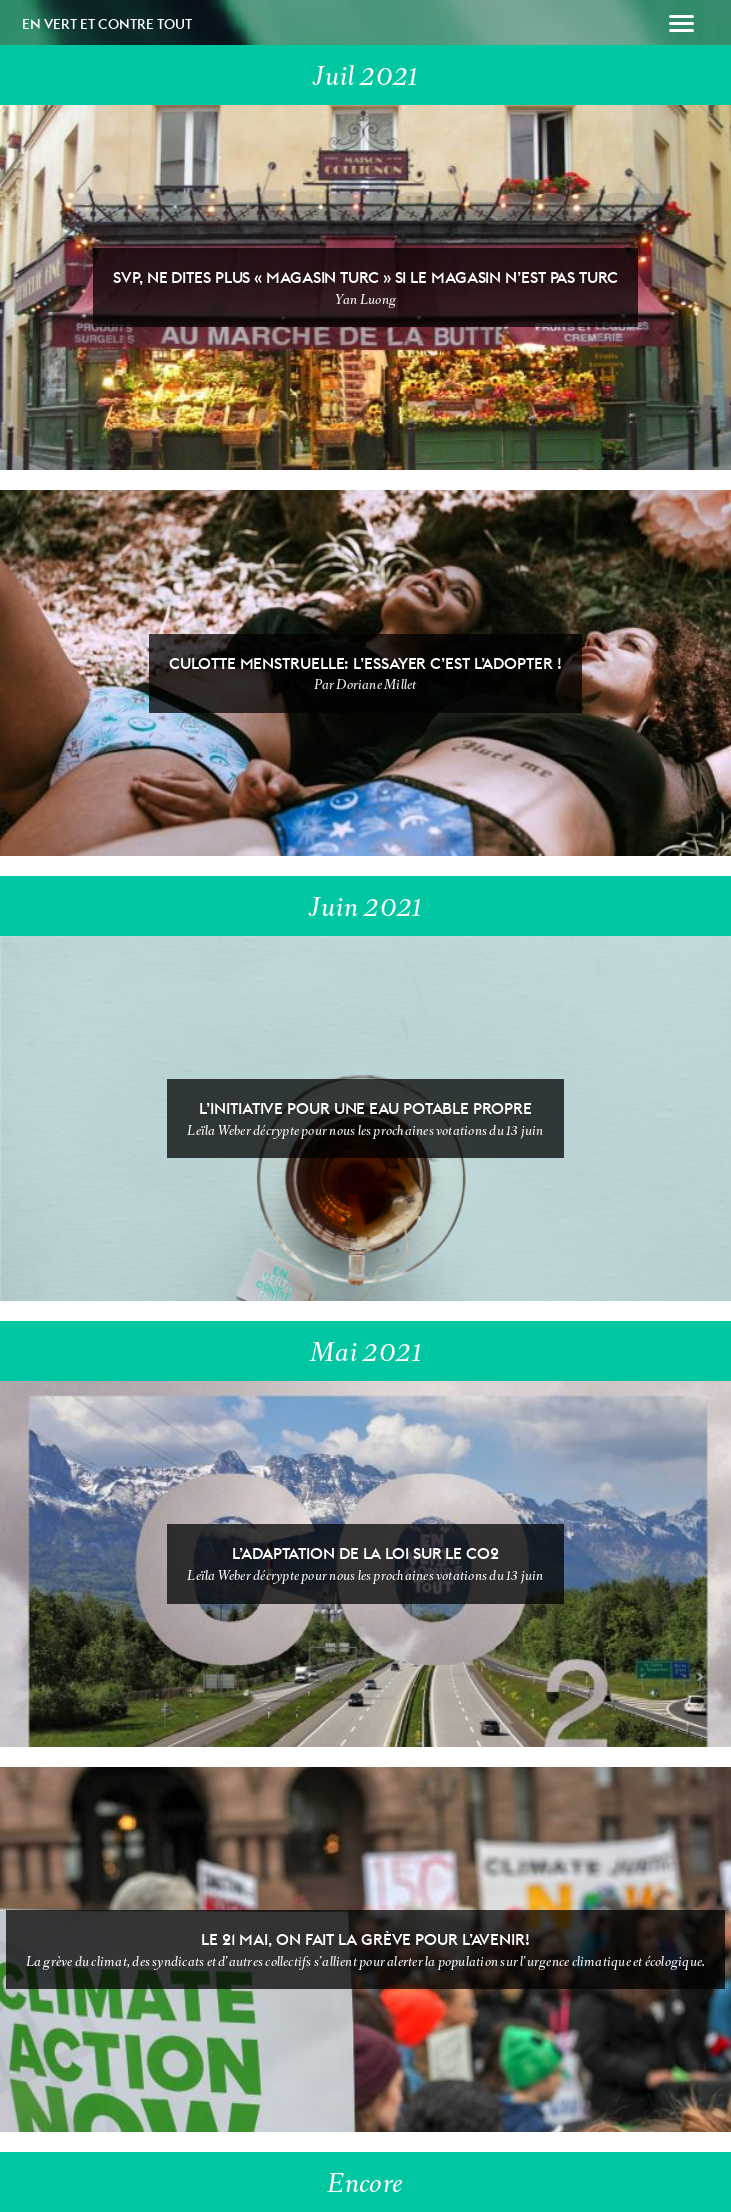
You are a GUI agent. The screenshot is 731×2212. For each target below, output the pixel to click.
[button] (681, 26)
